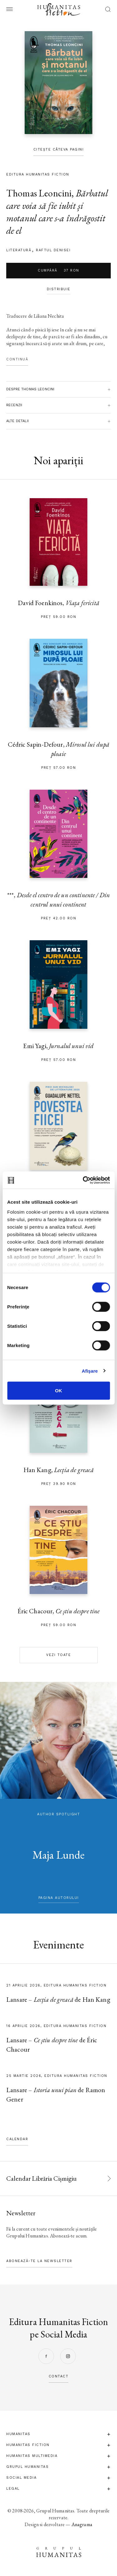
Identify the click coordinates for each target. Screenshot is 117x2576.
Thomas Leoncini (38, 193)
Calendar (17, 2139)
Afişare (90, 1370)
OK (58, 1390)
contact (59, 2376)
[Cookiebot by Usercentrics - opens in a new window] (83, 1180)
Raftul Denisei (53, 250)
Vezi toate (58, 1655)
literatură (18, 250)
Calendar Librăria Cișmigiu (41, 2178)
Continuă (17, 359)
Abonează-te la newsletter (39, 2261)
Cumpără (58, 270)
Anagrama (81, 2524)
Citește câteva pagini (58, 149)
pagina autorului (58, 1898)
